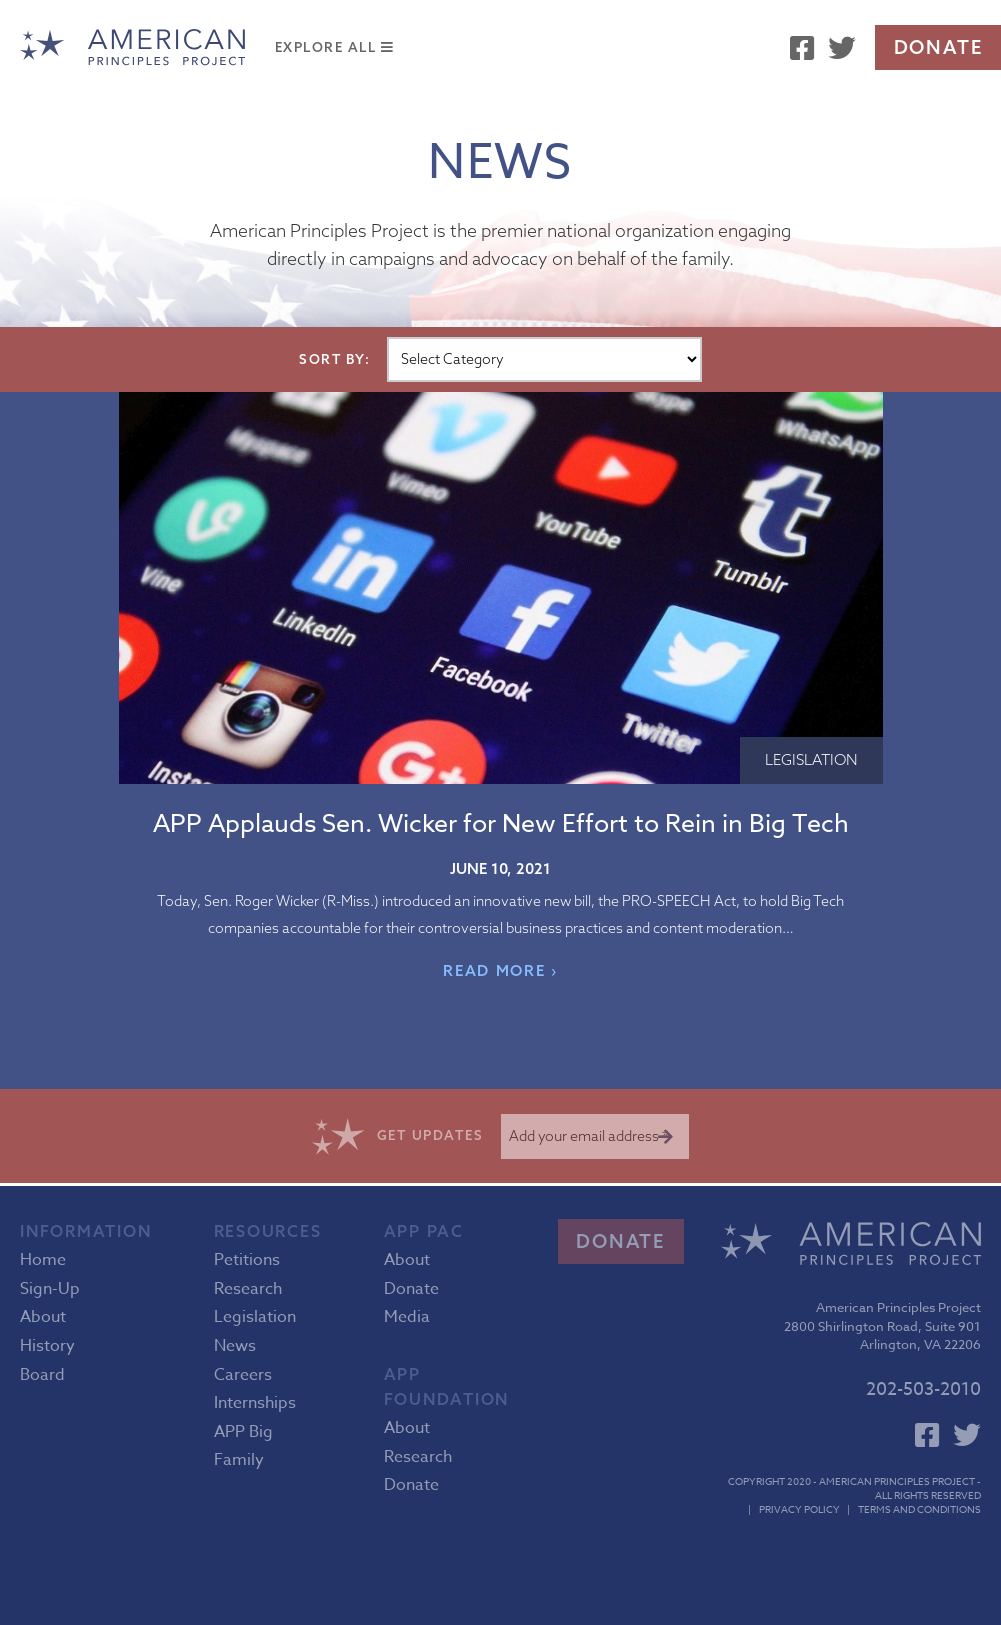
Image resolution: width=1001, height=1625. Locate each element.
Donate (938, 47)
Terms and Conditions (919, 1509)
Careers (243, 1375)
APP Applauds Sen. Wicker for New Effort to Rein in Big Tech (501, 822)
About (43, 1317)
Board (42, 1375)
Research (248, 1289)
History (47, 1346)
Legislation (811, 759)
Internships (255, 1403)
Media (407, 1317)
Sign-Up (50, 1289)
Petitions (247, 1260)
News (235, 1346)
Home (43, 1260)
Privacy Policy (799, 1509)
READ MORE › (500, 970)
